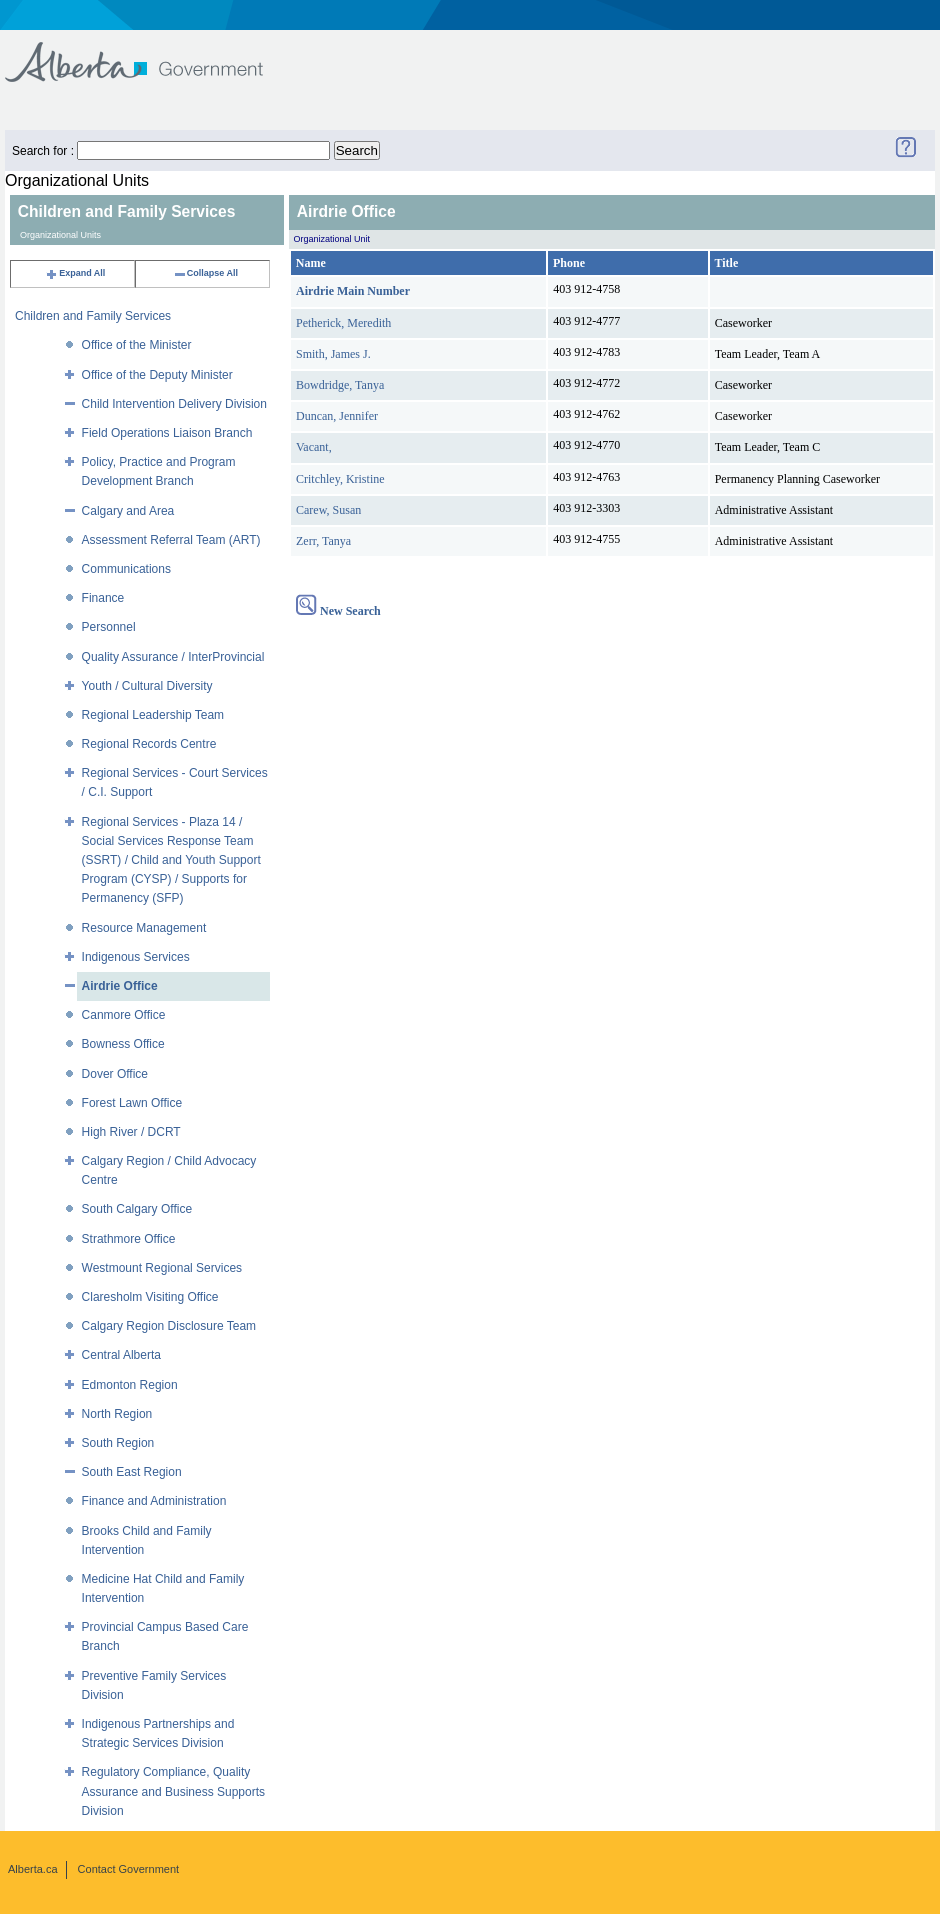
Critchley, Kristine (340, 479)
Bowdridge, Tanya (340, 385)
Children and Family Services (93, 316)
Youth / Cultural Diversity (147, 686)
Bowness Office (123, 1044)
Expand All (75, 273)
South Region (118, 1443)
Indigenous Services (136, 957)
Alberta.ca (33, 1869)
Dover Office (115, 1074)
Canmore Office (124, 1015)
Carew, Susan (328, 510)
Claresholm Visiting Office (150, 1297)
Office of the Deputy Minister (157, 375)
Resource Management (144, 928)
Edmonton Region (130, 1385)
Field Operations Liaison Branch (167, 433)
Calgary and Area (128, 511)
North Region (117, 1414)
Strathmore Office (129, 1239)
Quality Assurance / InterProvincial (173, 657)
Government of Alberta (150, 52)
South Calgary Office (137, 1209)
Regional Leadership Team (153, 715)
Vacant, (314, 447)
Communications (126, 569)
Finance (103, 598)
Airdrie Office (120, 986)
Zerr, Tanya (323, 541)
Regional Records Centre (149, 744)
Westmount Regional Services (162, 1268)
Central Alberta (121, 1355)
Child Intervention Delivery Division (174, 404)
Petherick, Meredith (343, 323)
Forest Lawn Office (132, 1103)
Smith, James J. (333, 354)
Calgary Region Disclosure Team (169, 1326)
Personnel (109, 627)
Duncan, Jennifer (337, 416)
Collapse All (205, 273)
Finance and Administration (154, 1501)
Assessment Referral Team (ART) (171, 540)
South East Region (132, 1472)
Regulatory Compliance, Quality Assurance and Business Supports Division (173, 1791)
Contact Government (129, 1869)
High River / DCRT (131, 1132)
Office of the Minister (137, 345)
